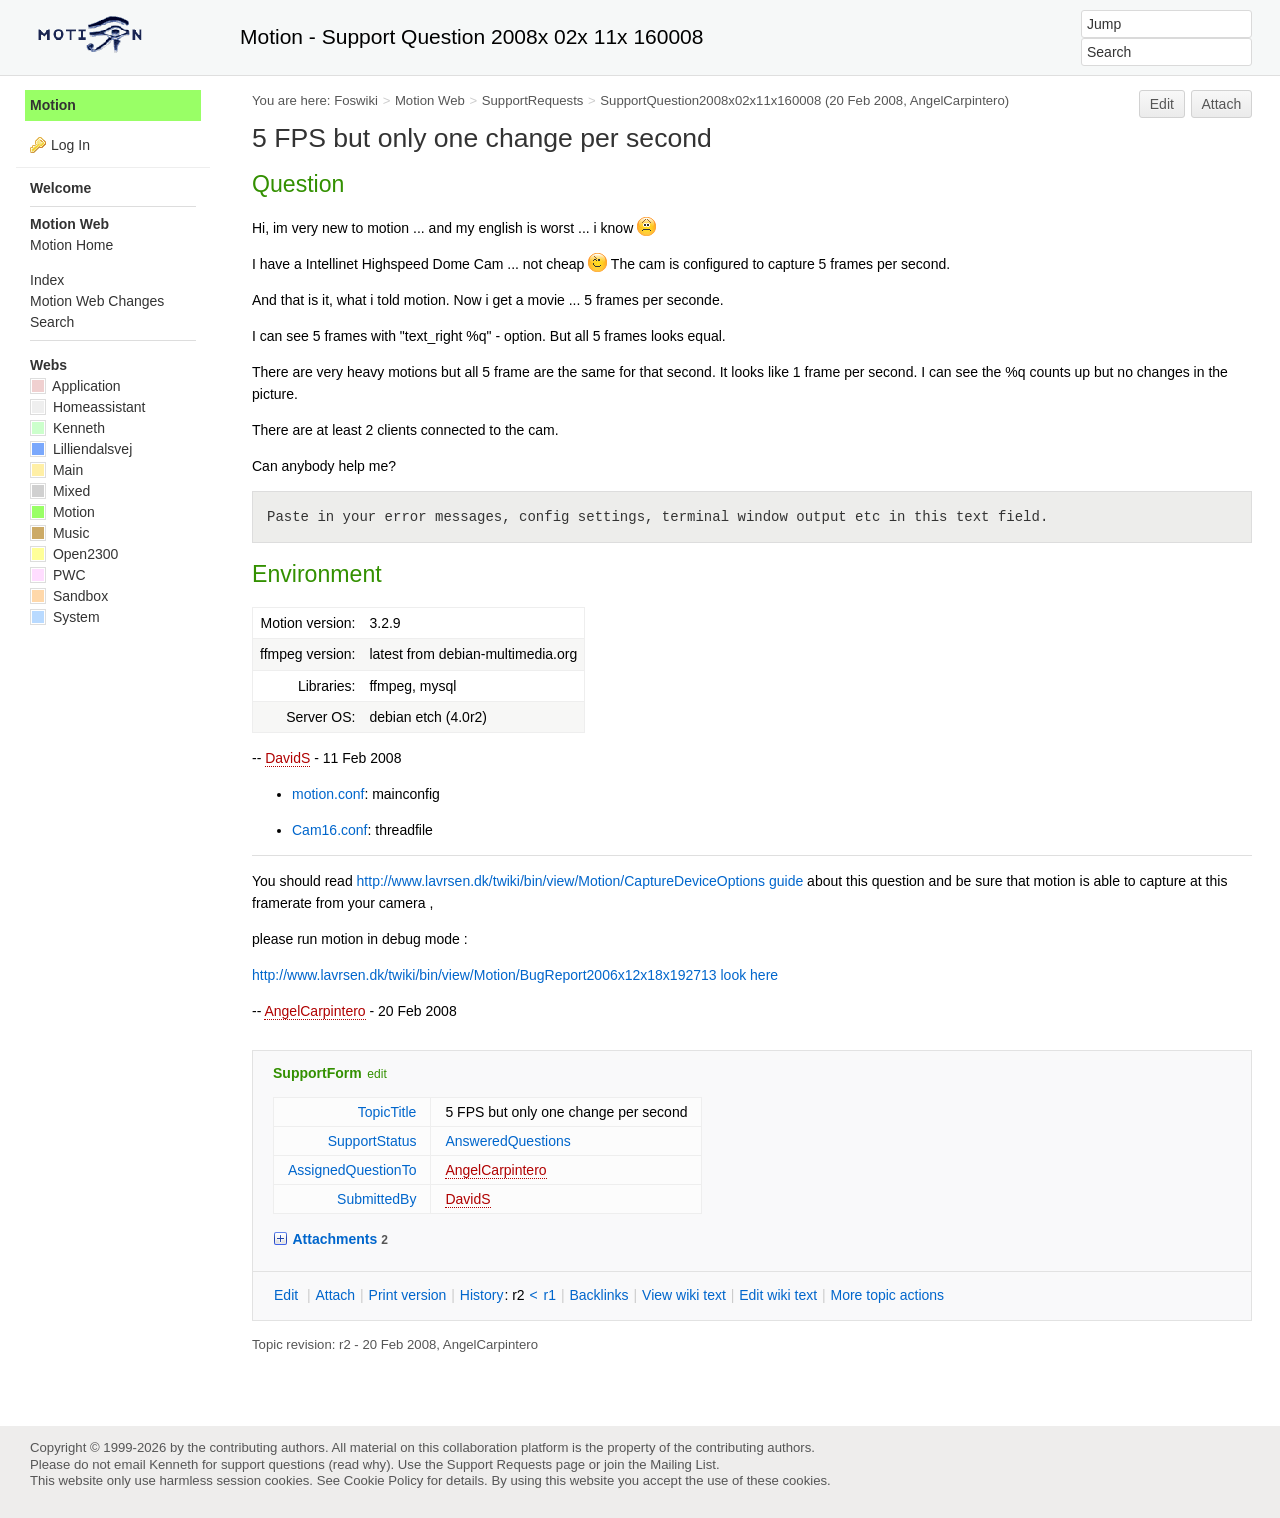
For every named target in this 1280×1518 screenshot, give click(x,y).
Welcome (60, 188)
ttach (335, 1295)
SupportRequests (533, 100)
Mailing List (683, 1464)
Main (56, 470)
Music (59, 533)
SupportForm (317, 1073)
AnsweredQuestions (507, 1141)
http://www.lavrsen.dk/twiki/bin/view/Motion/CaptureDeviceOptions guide (580, 881)
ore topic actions (887, 1295)
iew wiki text (684, 1295)
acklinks (598, 1295)
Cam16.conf (329, 830)
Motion (53, 105)
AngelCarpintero (314, 1011)
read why (359, 1464)
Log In (70, 145)
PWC (58, 575)
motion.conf (328, 794)
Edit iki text (778, 1295)
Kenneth (67, 428)
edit (376, 1074)
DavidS (287, 758)
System (65, 617)
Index (47, 280)
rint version (408, 1295)
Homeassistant (87, 407)
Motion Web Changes (97, 301)
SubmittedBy (376, 1199)
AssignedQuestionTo (352, 1170)
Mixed (60, 491)
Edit (1162, 104)
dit (288, 1295)
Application (75, 386)
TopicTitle (387, 1112)
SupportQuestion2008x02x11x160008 (710, 100)
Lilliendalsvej (81, 449)
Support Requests (499, 1464)
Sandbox (69, 596)
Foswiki (356, 100)
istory (482, 1295)
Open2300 (74, 554)
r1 (550, 1295)
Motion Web (430, 100)
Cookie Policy (384, 1480)
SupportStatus (372, 1141)
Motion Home (71, 245)
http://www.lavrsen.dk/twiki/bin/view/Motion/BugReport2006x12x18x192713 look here (515, 975)
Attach (1222, 104)
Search (52, 322)
